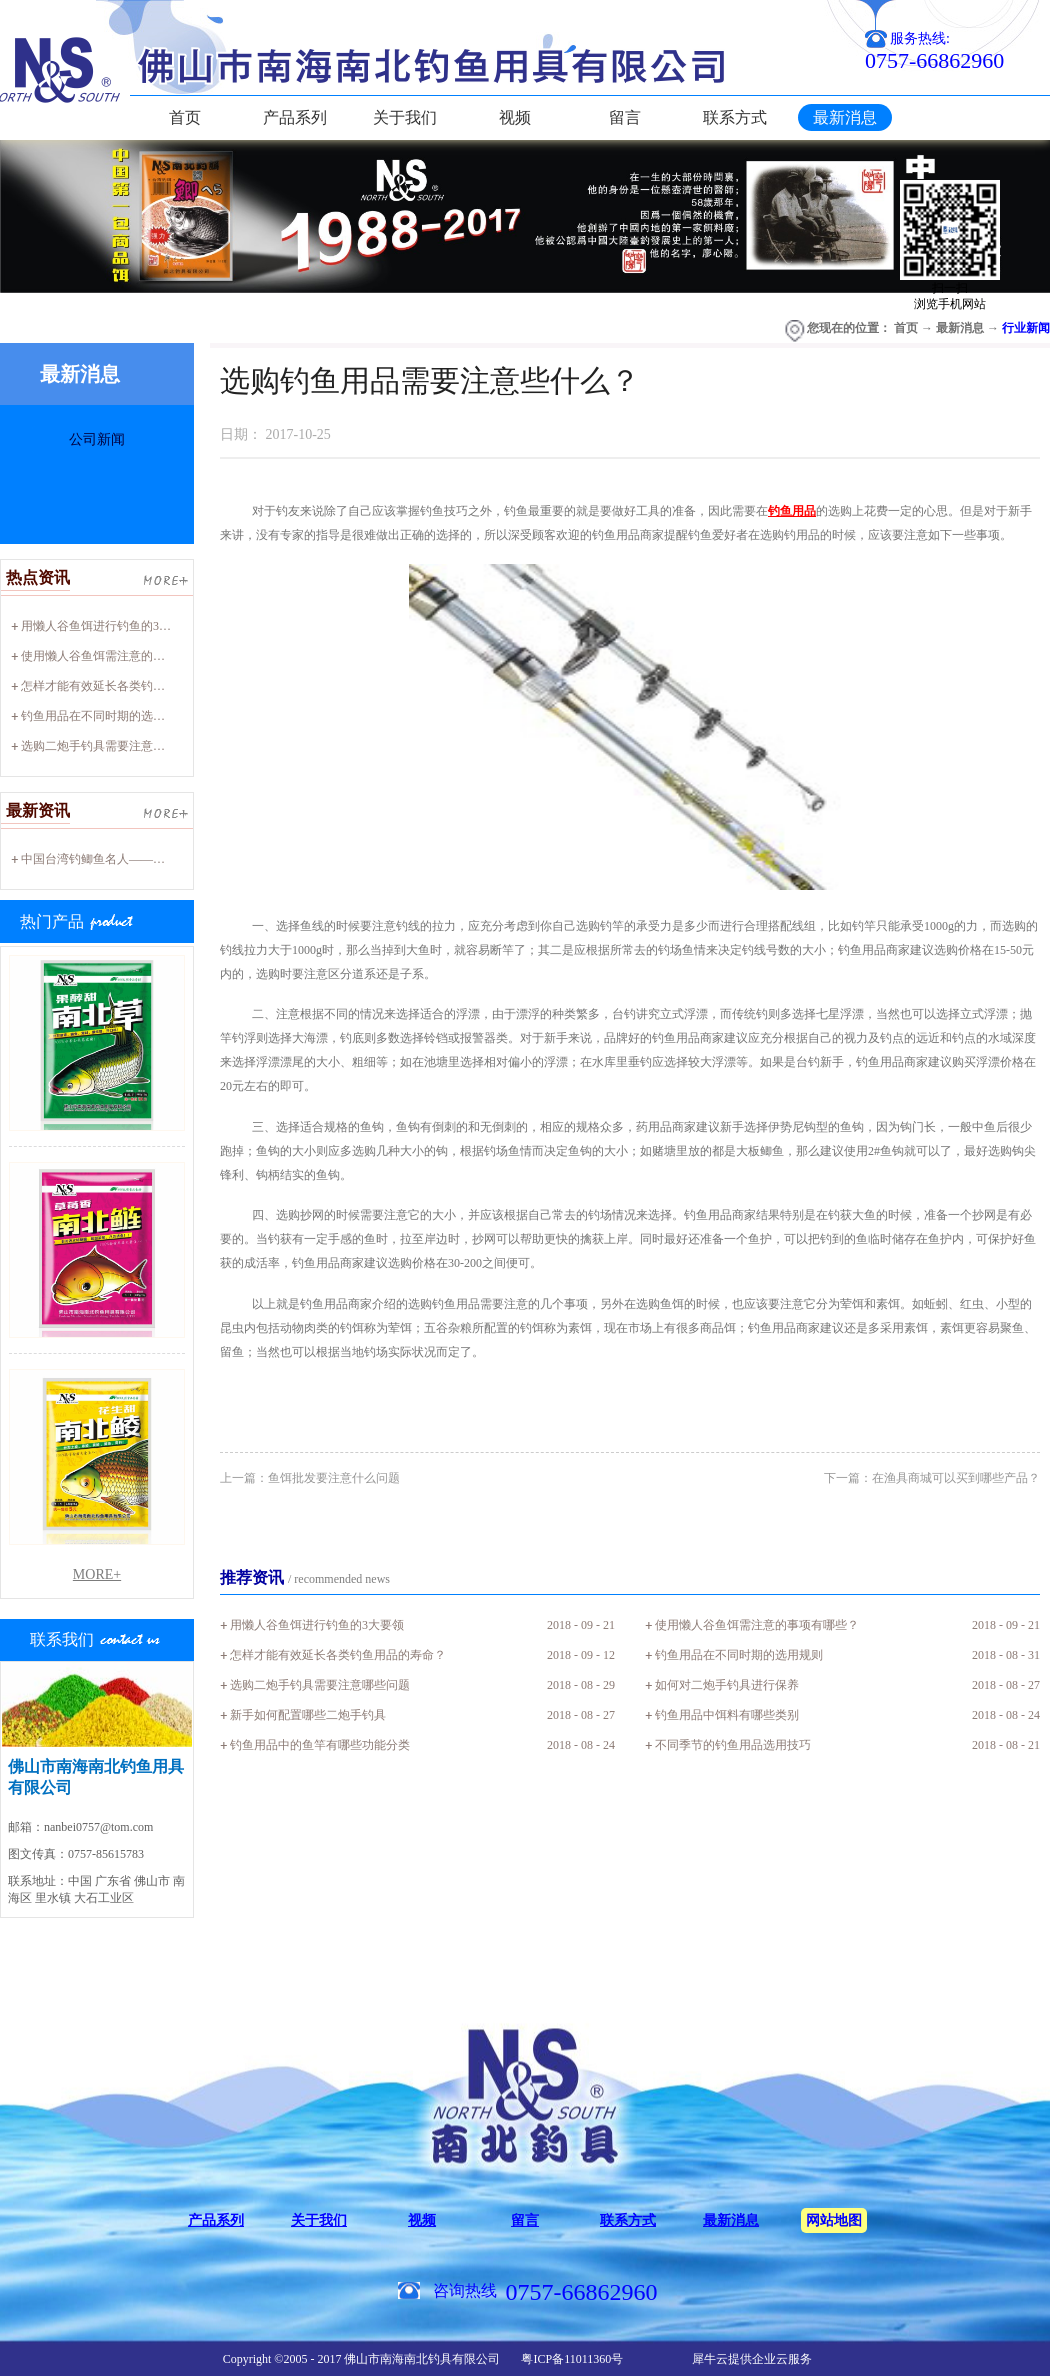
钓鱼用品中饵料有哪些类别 (727, 1715)
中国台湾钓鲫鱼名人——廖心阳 (105, 859)
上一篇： (310, 1478)
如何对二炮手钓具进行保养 (727, 1685)
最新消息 (960, 328)
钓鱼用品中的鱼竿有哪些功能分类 (320, 1745)
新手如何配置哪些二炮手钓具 (308, 1715)
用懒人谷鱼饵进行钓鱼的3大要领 (108, 626)
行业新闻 (1026, 328)
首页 (185, 117)
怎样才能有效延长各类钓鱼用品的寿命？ (129, 686)
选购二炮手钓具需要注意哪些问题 (111, 746)
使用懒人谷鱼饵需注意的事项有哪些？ (123, 656)
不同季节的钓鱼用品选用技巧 (733, 1745)
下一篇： (932, 1478)
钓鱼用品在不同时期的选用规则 (105, 716)
